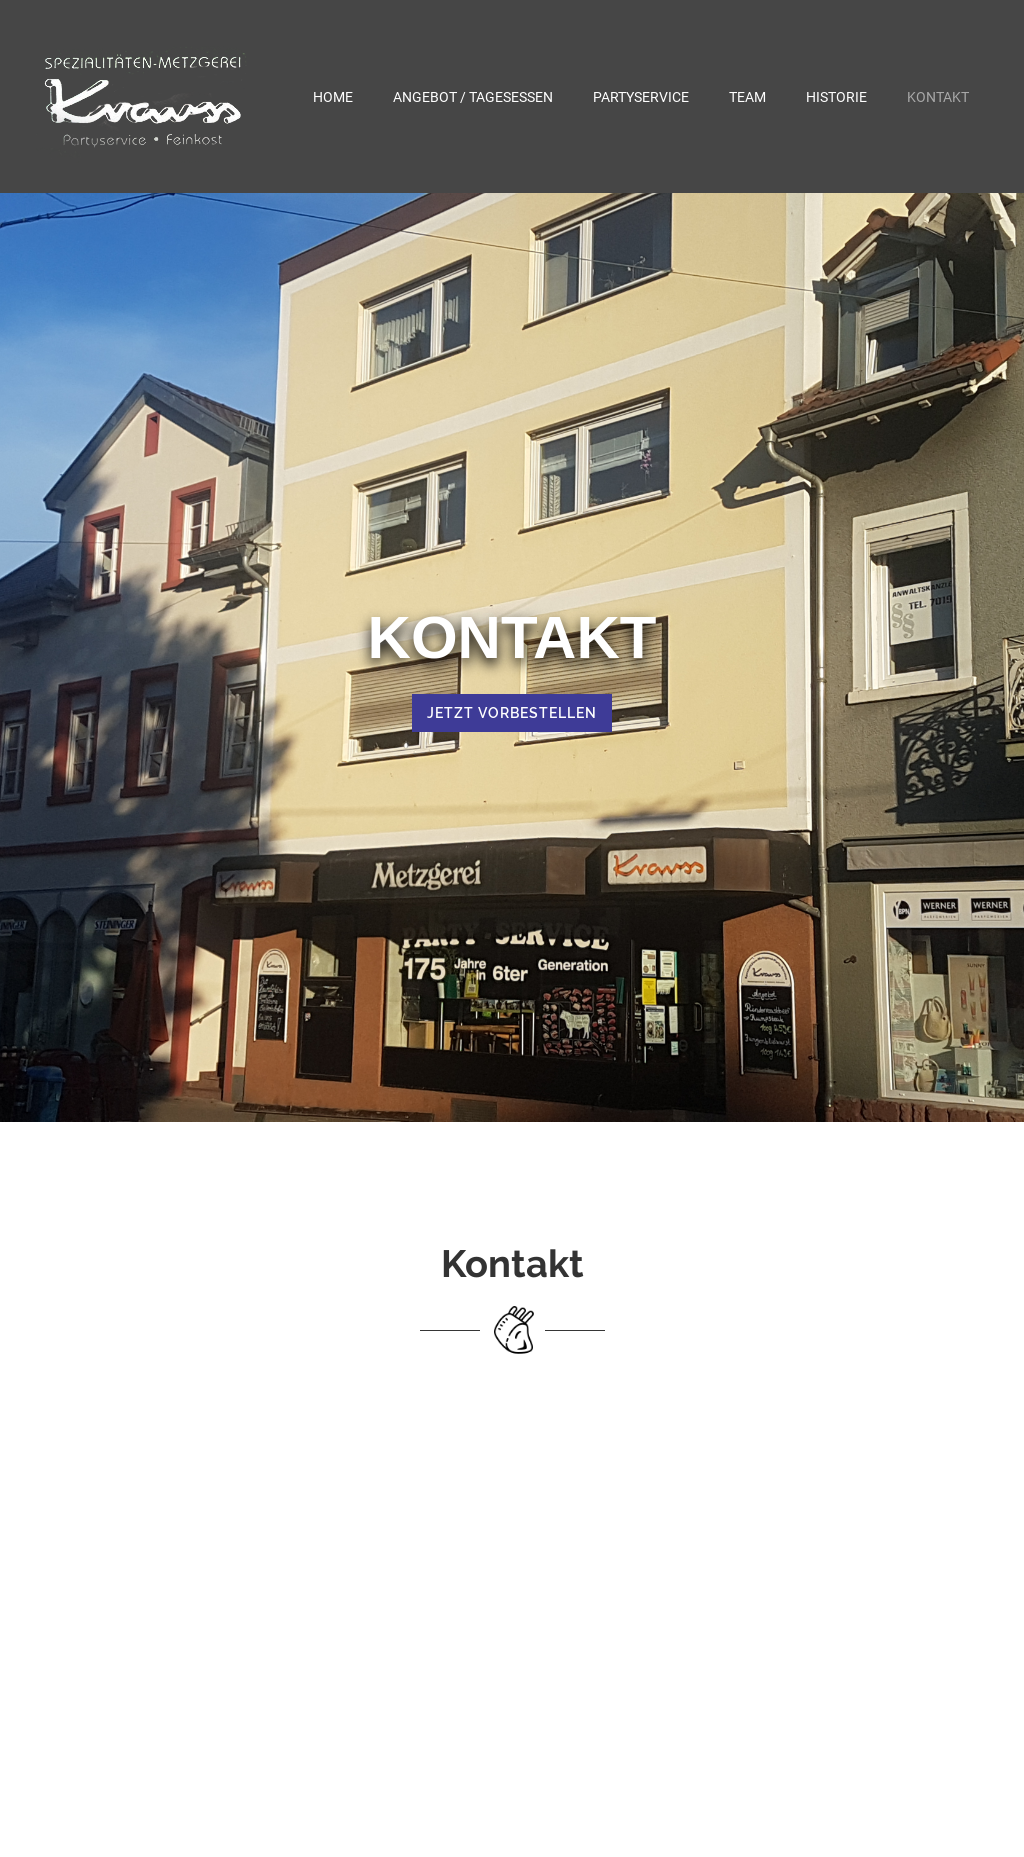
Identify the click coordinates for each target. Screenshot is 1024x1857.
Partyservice (641, 97)
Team (747, 97)
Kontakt (938, 97)
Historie (836, 97)
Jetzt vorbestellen (512, 713)
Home (333, 97)
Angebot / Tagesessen (473, 97)
